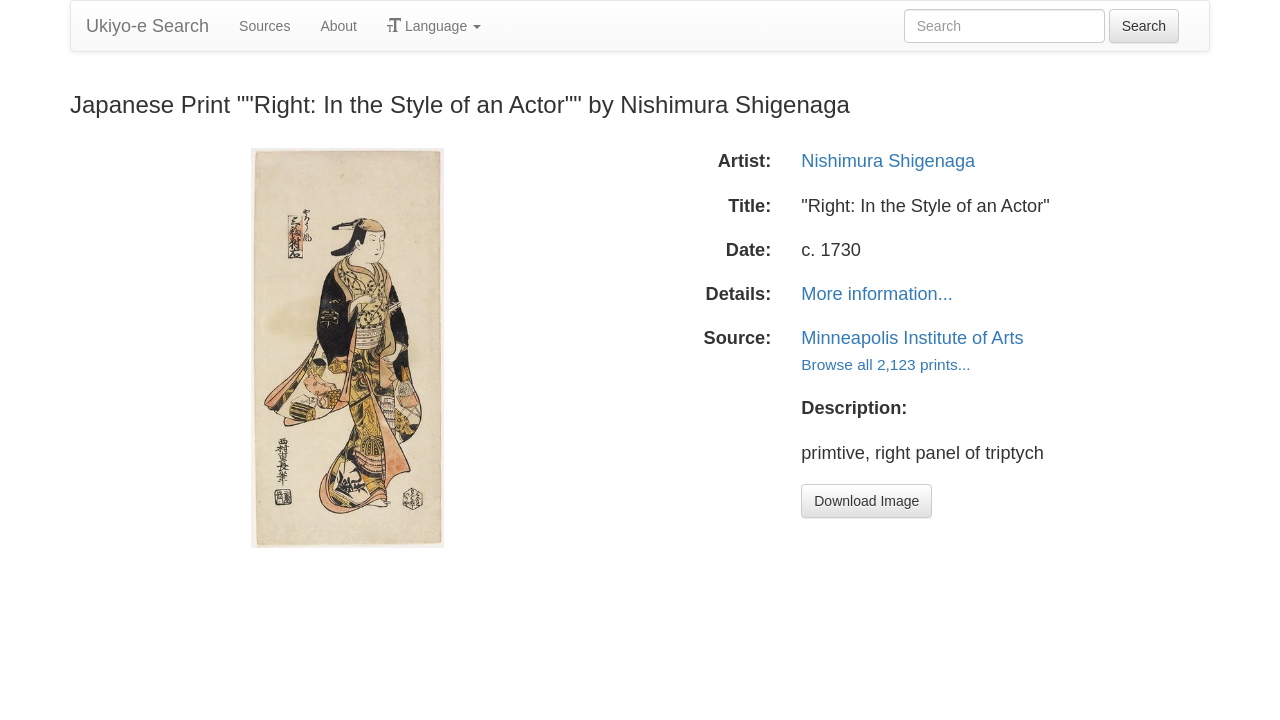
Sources (264, 26)
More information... (877, 294)
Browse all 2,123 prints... (885, 364)
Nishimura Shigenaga (888, 161)
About (338, 26)
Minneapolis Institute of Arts (912, 338)
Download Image (866, 501)
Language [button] (434, 26)
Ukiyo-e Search (147, 26)
